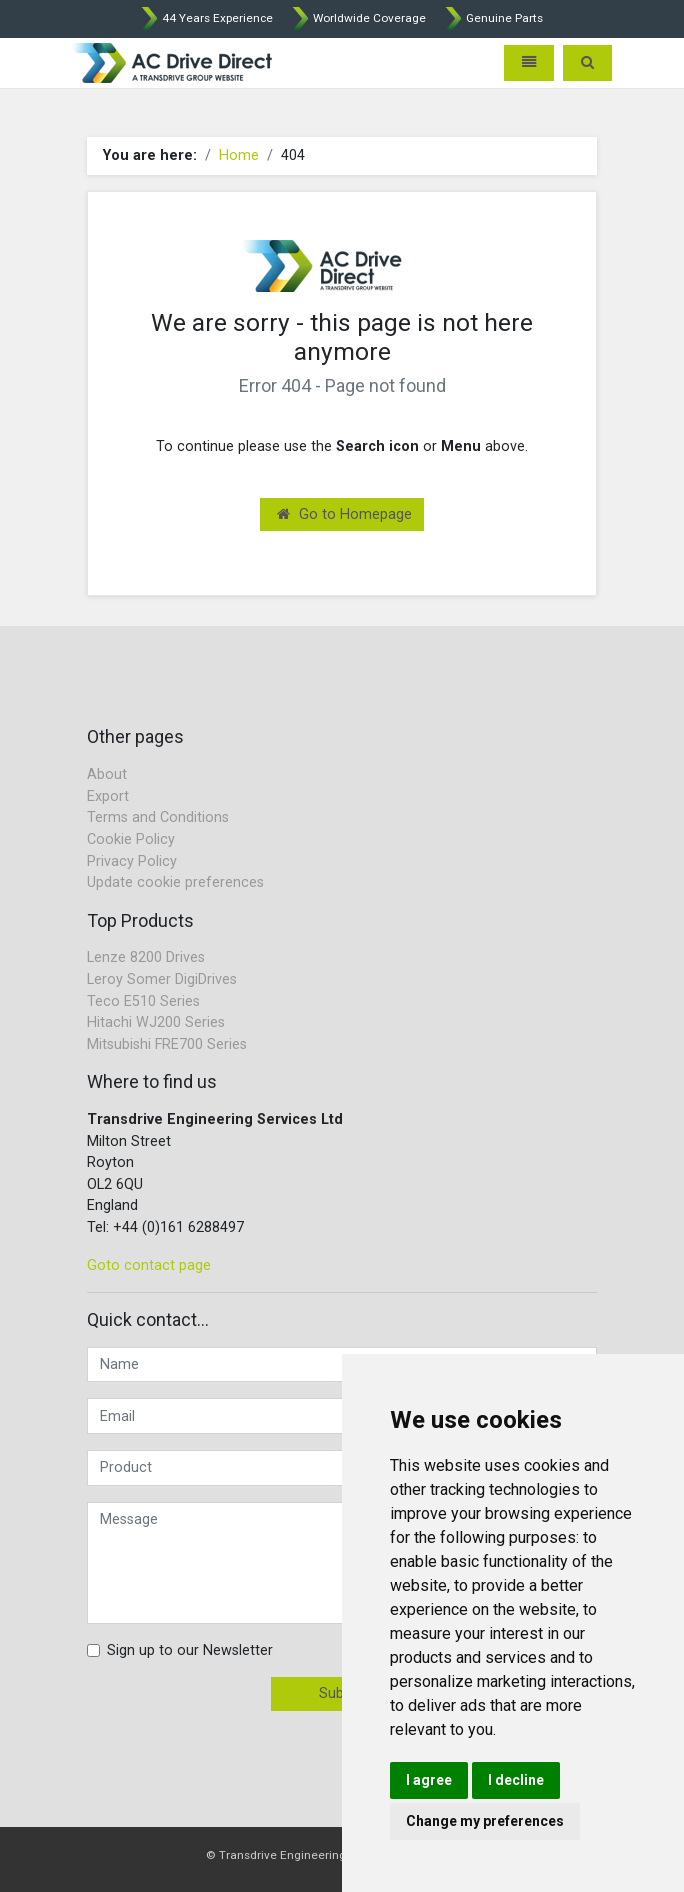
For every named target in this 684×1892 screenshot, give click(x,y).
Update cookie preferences (175, 882)
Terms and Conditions (158, 817)
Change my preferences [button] (485, 1821)
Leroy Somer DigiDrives (162, 979)
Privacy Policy (132, 861)
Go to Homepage (344, 514)
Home (239, 155)
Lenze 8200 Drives (146, 957)
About (107, 774)
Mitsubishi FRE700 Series (167, 1044)
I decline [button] (516, 1780)
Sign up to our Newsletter (190, 1650)
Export (108, 796)
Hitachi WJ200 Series (156, 1022)
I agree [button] (429, 1780)
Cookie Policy (131, 839)
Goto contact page (149, 1265)
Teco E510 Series (143, 1001)
